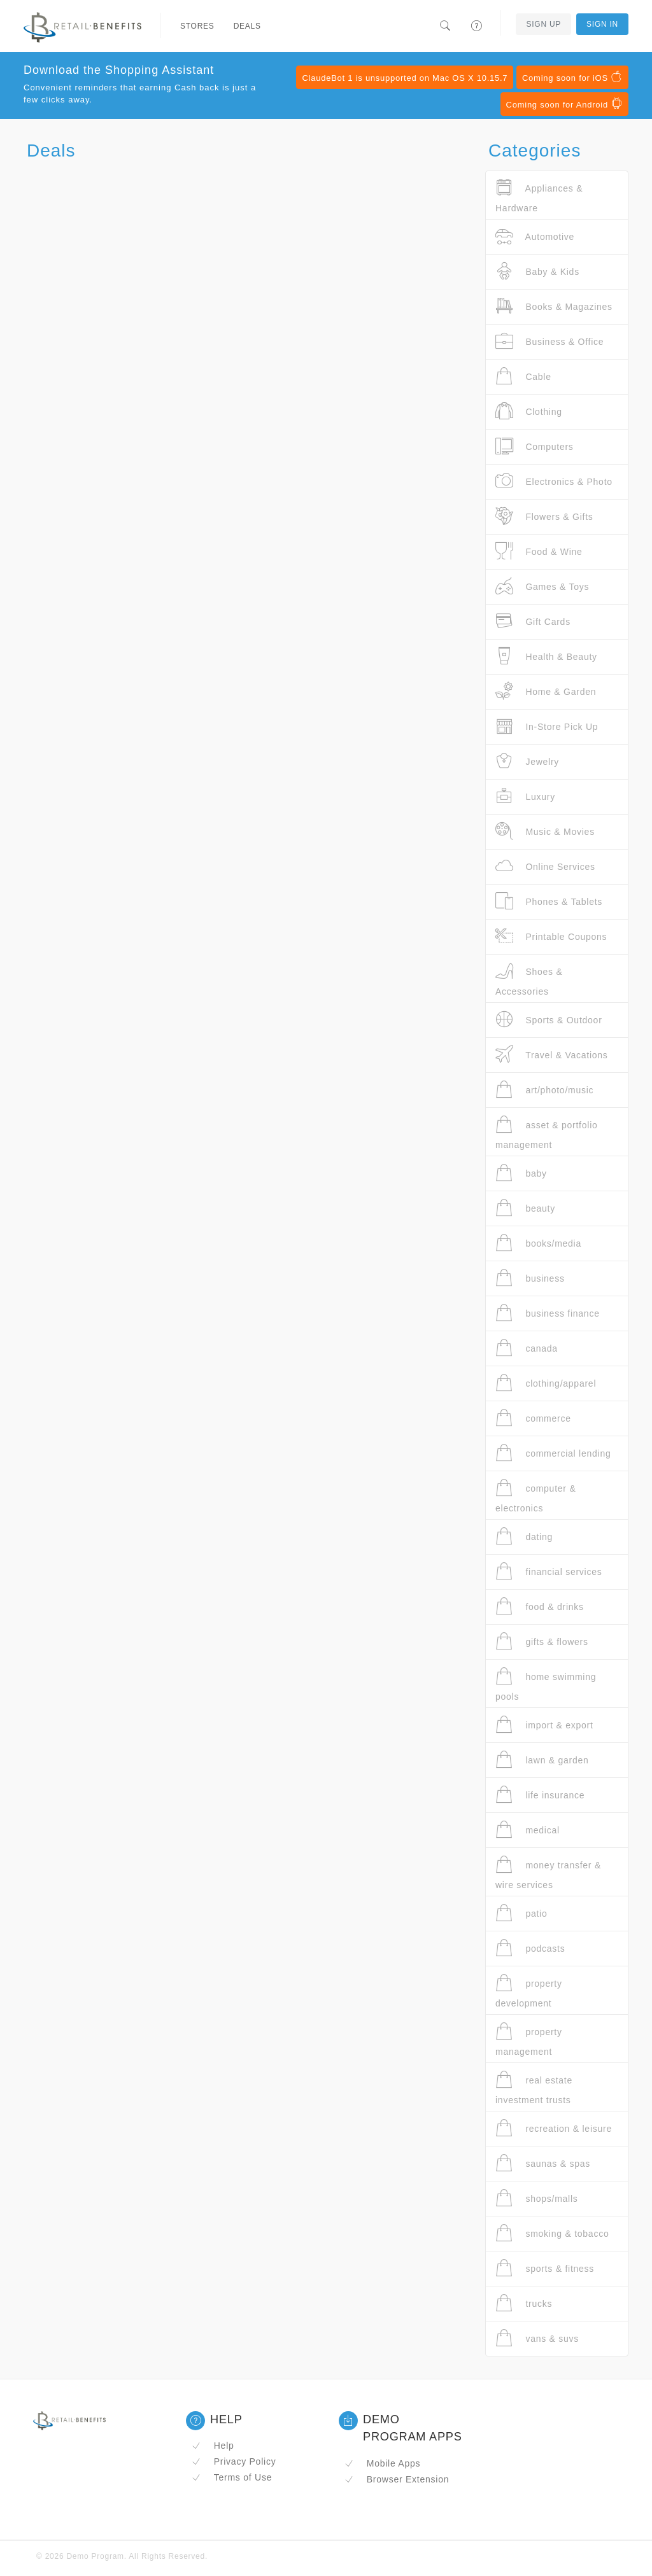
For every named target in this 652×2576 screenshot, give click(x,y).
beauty (525, 1208)
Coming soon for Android (564, 103)
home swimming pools (545, 1684)
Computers (534, 446)
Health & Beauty (546, 656)
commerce (533, 1418)
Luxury (525, 796)
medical (527, 1830)
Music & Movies (545, 831)
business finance (547, 1313)
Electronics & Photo (554, 481)
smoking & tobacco (552, 2233)
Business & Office (549, 341)
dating (524, 1536)
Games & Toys (542, 586)
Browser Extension (396, 2479)
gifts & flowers (541, 1641)
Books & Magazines (554, 306)
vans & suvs (537, 2338)
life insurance (540, 1795)
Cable (523, 376)
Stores (197, 26)
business (530, 1278)
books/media (538, 1243)
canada (526, 1348)
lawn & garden (542, 1760)
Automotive (534, 236)
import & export (544, 1725)
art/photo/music (544, 1090)
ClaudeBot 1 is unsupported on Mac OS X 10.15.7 (404, 78)
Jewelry (527, 761)
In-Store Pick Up (546, 726)
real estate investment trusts (533, 2087)
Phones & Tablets (548, 901)
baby (521, 1173)
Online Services (545, 866)
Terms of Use (232, 2477)
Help (213, 2445)
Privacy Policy (234, 2461)
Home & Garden (545, 691)
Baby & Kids (537, 271)
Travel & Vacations (551, 1055)
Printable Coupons (551, 936)
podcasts (530, 1948)
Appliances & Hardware (539, 195)
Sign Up (543, 24)
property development (528, 1990)
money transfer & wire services (548, 1872)
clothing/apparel (545, 1383)
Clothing (528, 411)
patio (521, 1913)
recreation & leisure (553, 2128)
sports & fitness (544, 2268)
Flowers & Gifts (544, 516)
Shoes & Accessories (529, 979)
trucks (523, 2303)
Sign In (602, 24)
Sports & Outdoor (548, 1020)
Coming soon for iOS (572, 77)
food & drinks (539, 1606)
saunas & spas (542, 2163)
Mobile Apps (382, 2463)
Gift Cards (532, 621)
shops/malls (536, 2198)
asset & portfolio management (546, 1132)
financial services (548, 1571)
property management (528, 2039)
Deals (247, 26)
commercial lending (553, 1453)
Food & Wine (539, 551)
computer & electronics (535, 1495)
